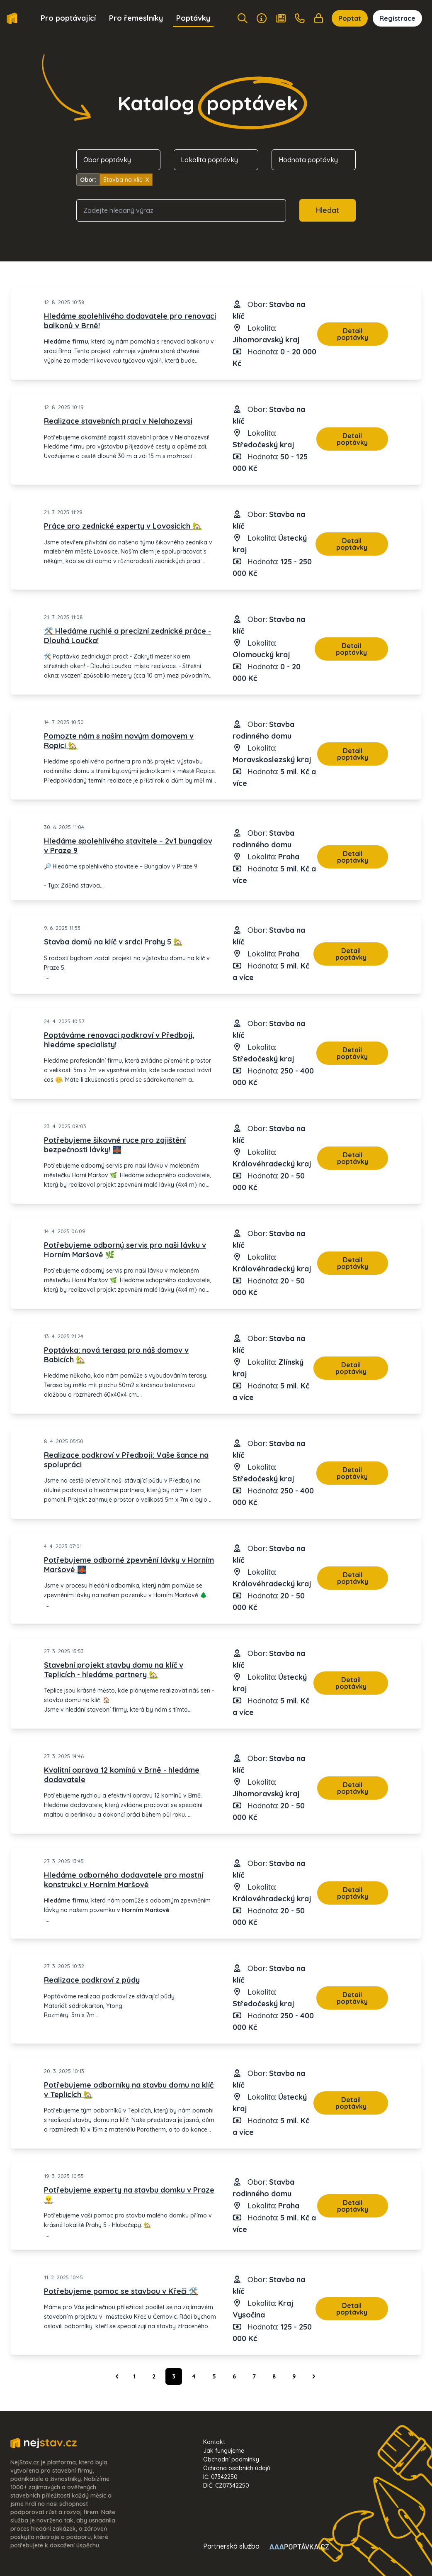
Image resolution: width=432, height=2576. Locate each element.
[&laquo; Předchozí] (117, 2376)
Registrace (397, 18)
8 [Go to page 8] (274, 2376)
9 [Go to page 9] (294, 2376)
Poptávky (193, 18)
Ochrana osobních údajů (236, 2468)
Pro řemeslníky (136, 18)
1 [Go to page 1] (134, 2376)
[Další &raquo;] (314, 2376)
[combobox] (181, 210)
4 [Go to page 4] (194, 2376)
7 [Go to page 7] (254, 2376)
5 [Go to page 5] (214, 2376)
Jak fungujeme (223, 2450)
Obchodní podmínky (231, 2459)
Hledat (327, 210)
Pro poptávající (68, 18)
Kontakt (214, 2442)
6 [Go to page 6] (234, 2376)
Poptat (349, 18)
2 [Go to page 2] (153, 2376)
